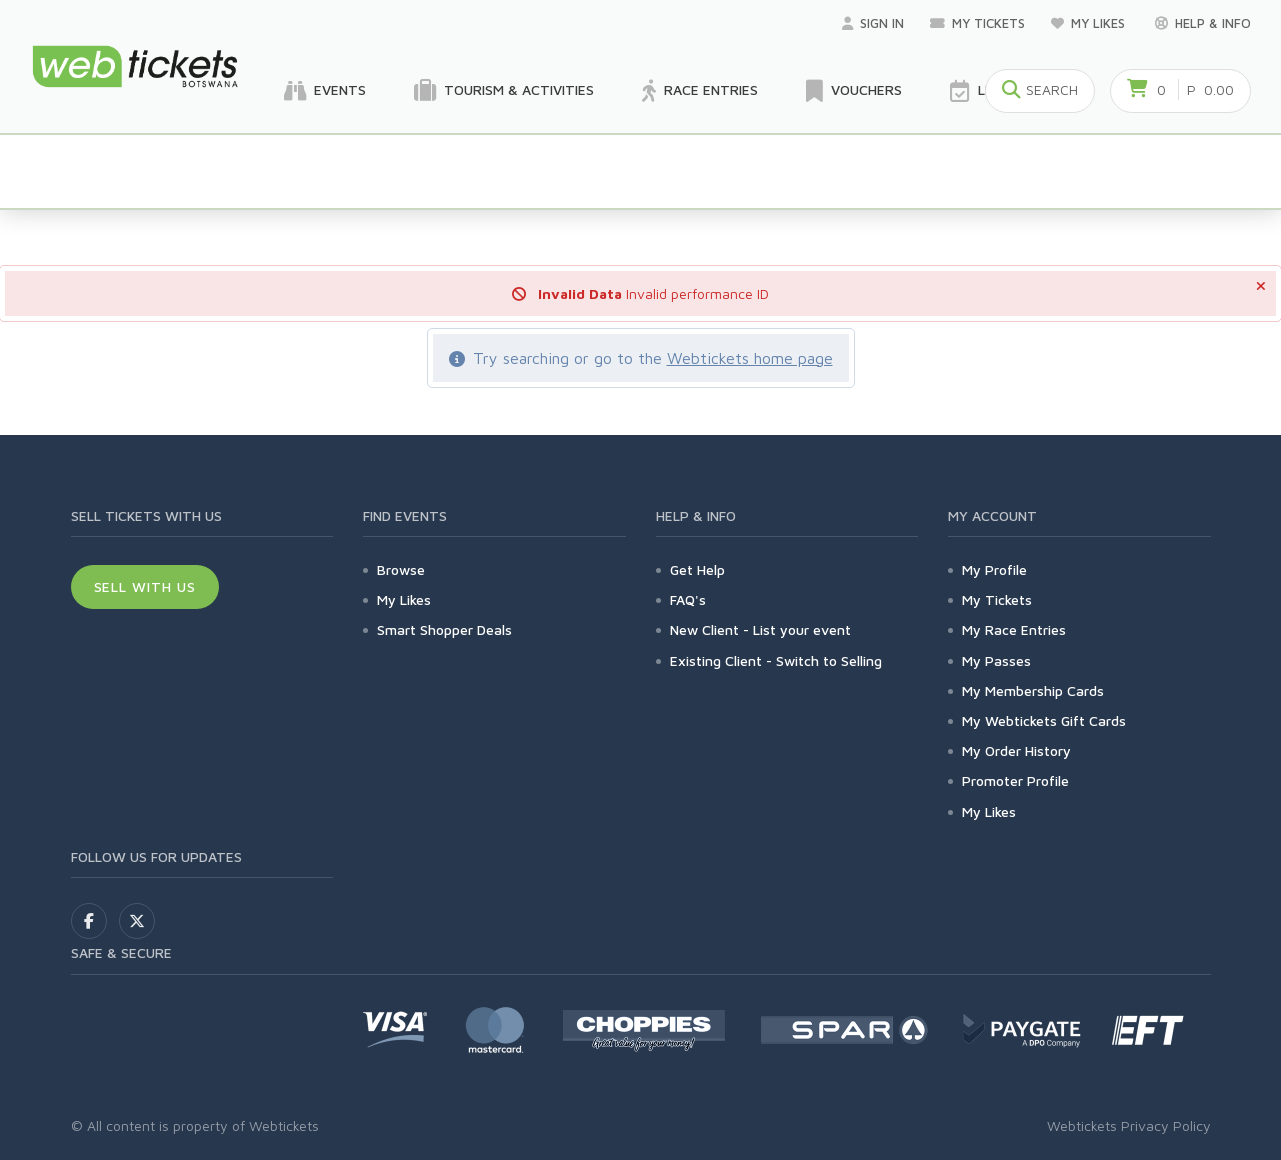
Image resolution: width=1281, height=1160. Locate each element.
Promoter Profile (1015, 780)
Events (325, 91)
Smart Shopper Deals (444, 629)
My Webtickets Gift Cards (1044, 720)
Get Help (697, 569)
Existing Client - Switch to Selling (776, 660)
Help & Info (1203, 23)
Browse (401, 569)
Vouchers (854, 91)
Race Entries (700, 91)
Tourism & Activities (504, 91)
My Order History (1016, 750)
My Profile (994, 569)
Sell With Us (145, 586)
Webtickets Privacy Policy (1129, 1125)
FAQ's (688, 599)
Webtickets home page (750, 358)
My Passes (996, 660)
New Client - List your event (760, 629)
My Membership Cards (1033, 690)
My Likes (1090, 23)
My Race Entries (1014, 629)
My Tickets (977, 23)
